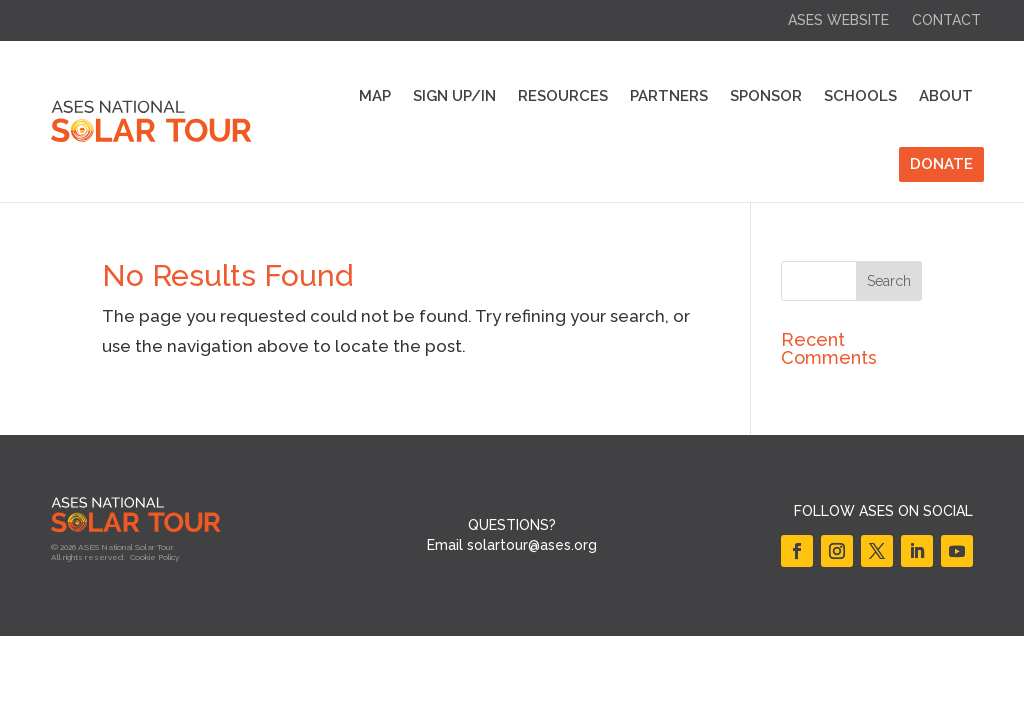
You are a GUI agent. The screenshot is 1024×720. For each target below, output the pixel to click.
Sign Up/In (454, 96)
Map (375, 96)
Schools (860, 96)
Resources (563, 96)
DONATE (941, 164)
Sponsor (766, 96)
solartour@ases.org (532, 545)
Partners (669, 96)
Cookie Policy (154, 557)
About (946, 96)
